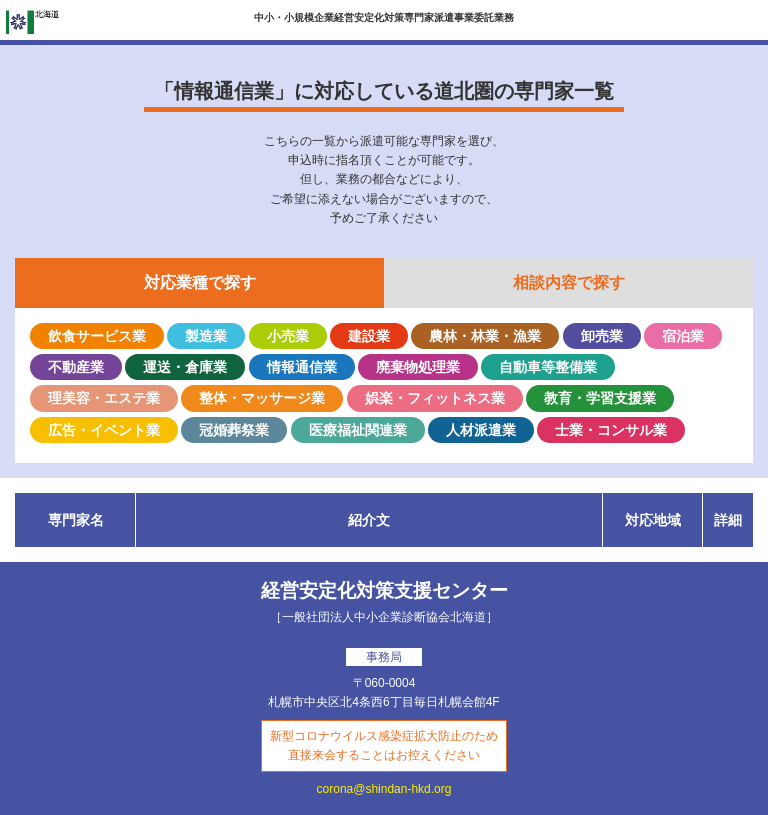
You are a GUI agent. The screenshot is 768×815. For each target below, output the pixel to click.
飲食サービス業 (97, 336)
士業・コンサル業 (611, 430)
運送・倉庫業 (185, 367)
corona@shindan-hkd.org (384, 789)
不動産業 (76, 367)
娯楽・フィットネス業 (435, 398)
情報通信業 (302, 367)
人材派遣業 (481, 430)
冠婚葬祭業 (234, 430)
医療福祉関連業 (358, 430)
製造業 (206, 336)
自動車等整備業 (548, 367)
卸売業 (602, 336)
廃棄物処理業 (418, 367)
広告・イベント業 (104, 430)
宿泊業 (683, 336)
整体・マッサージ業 (262, 398)
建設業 (369, 336)
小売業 (288, 336)
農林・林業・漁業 (485, 336)
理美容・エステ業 (104, 398)
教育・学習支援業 (600, 398)
